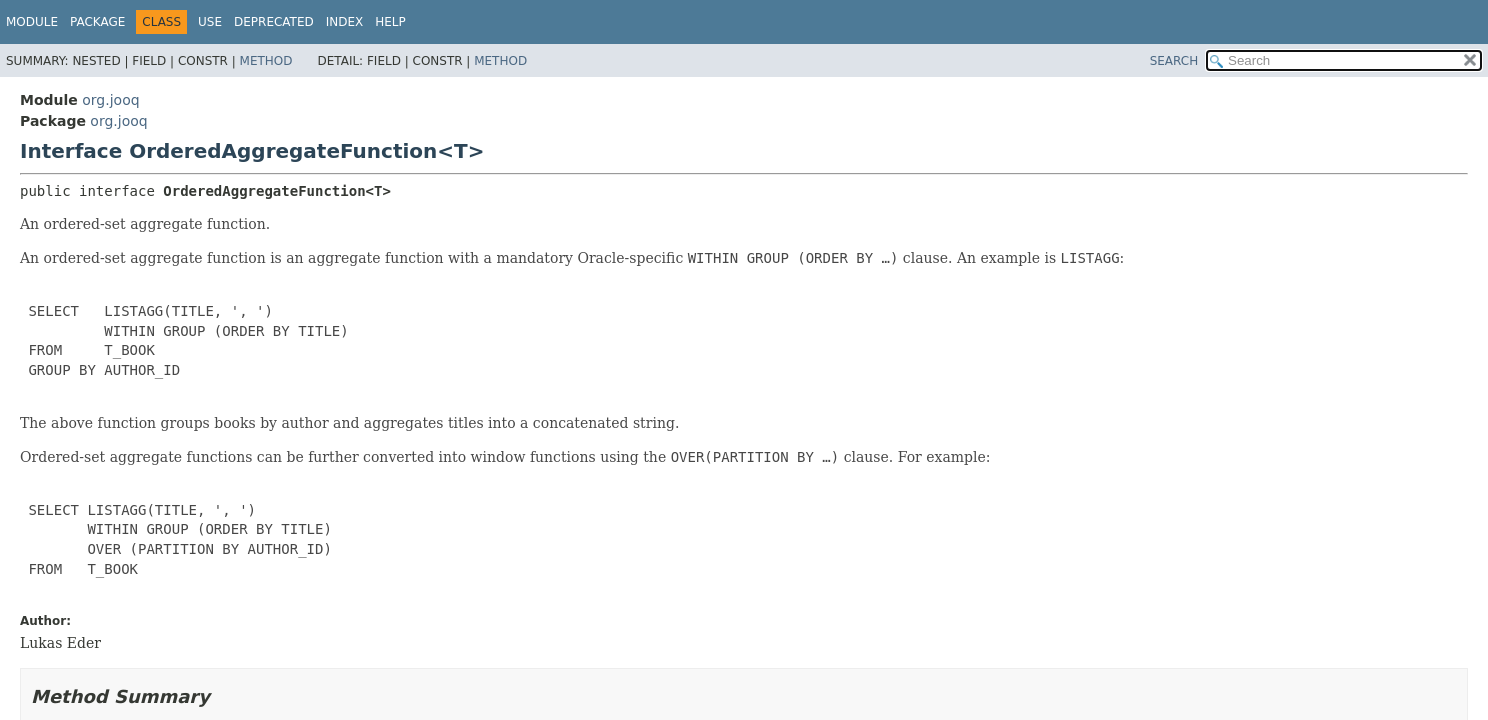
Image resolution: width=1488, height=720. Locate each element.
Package (97, 22)
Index (345, 22)
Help (390, 22)
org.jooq (110, 100)
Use (210, 22)
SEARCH (1174, 61)
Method (266, 61)
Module (32, 22)
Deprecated (274, 22)
